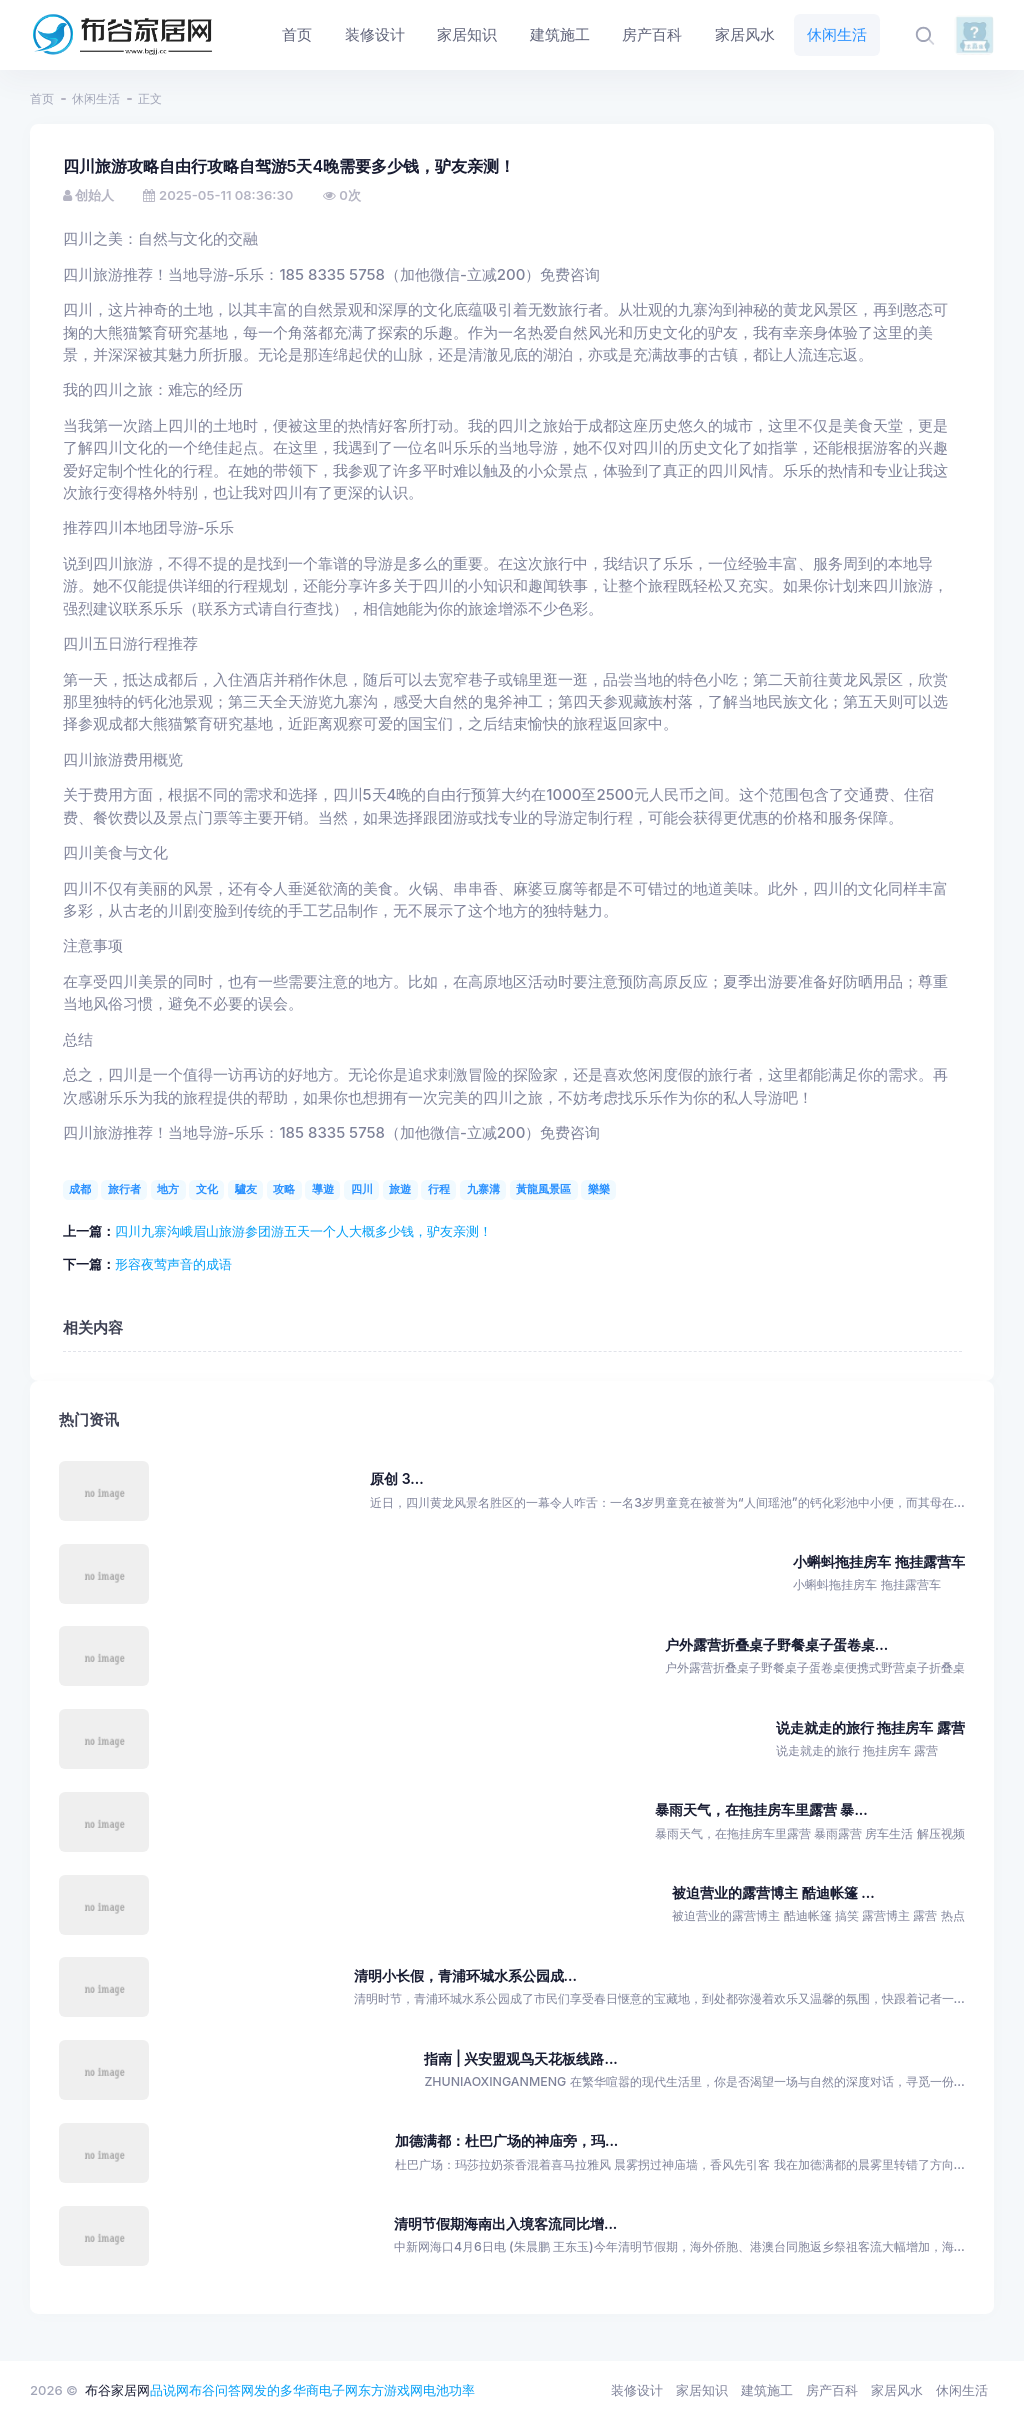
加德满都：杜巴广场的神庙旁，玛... (506, 2140)
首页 (42, 98)
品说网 (169, 2390)
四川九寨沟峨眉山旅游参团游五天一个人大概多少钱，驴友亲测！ (303, 1231)
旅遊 (400, 1189)
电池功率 (449, 2390)
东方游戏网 (390, 2390)
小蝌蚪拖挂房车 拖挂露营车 (879, 1561)
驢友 (246, 1189)
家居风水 (897, 2390)
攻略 (284, 1189)
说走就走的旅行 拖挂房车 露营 (870, 1727)
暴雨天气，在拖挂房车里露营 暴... (761, 1809)
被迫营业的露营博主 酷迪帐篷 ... (773, 1892)
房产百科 (832, 2390)
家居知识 (702, 2390)
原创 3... (396, 1478)
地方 (168, 1189)
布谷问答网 (221, 2390)
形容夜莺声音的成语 (173, 1264)
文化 (207, 1189)
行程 (439, 1189)
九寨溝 (483, 1189)
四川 (362, 1189)
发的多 (273, 2390)
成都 (80, 1189)
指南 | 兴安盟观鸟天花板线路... (520, 2058)
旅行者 (124, 1189)
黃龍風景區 (543, 1189)
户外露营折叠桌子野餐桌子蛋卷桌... (776, 1644)
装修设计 (637, 2390)
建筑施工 (767, 2390)
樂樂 (599, 1189)
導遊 (323, 1189)
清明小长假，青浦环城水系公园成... (465, 1975)
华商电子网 (325, 2390)
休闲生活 (96, 98)
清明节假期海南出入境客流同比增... (505, 2223)
